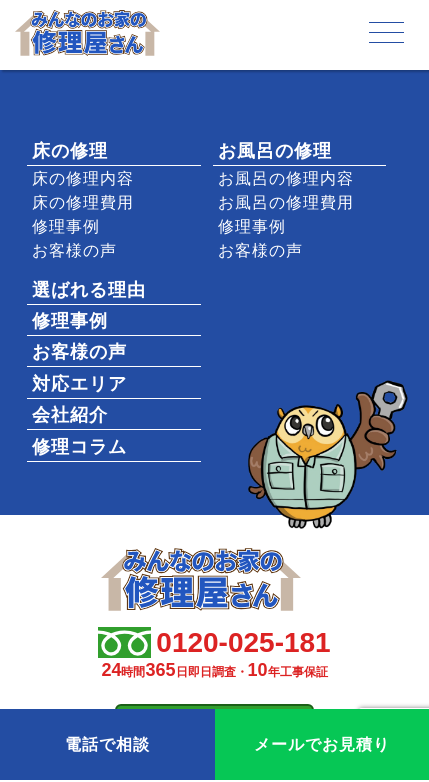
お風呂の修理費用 (286, 202)
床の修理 (70, 151)
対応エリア (79, 384)
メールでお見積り (322, 744)
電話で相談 (107, 744)
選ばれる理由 (89, 290)
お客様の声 (74, 250)
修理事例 (66, 226)
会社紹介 (70, 415)
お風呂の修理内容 (286, 178)
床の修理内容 (83, 178)
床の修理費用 (83, 202)
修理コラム (79, 447)
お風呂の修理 (275, 151)
